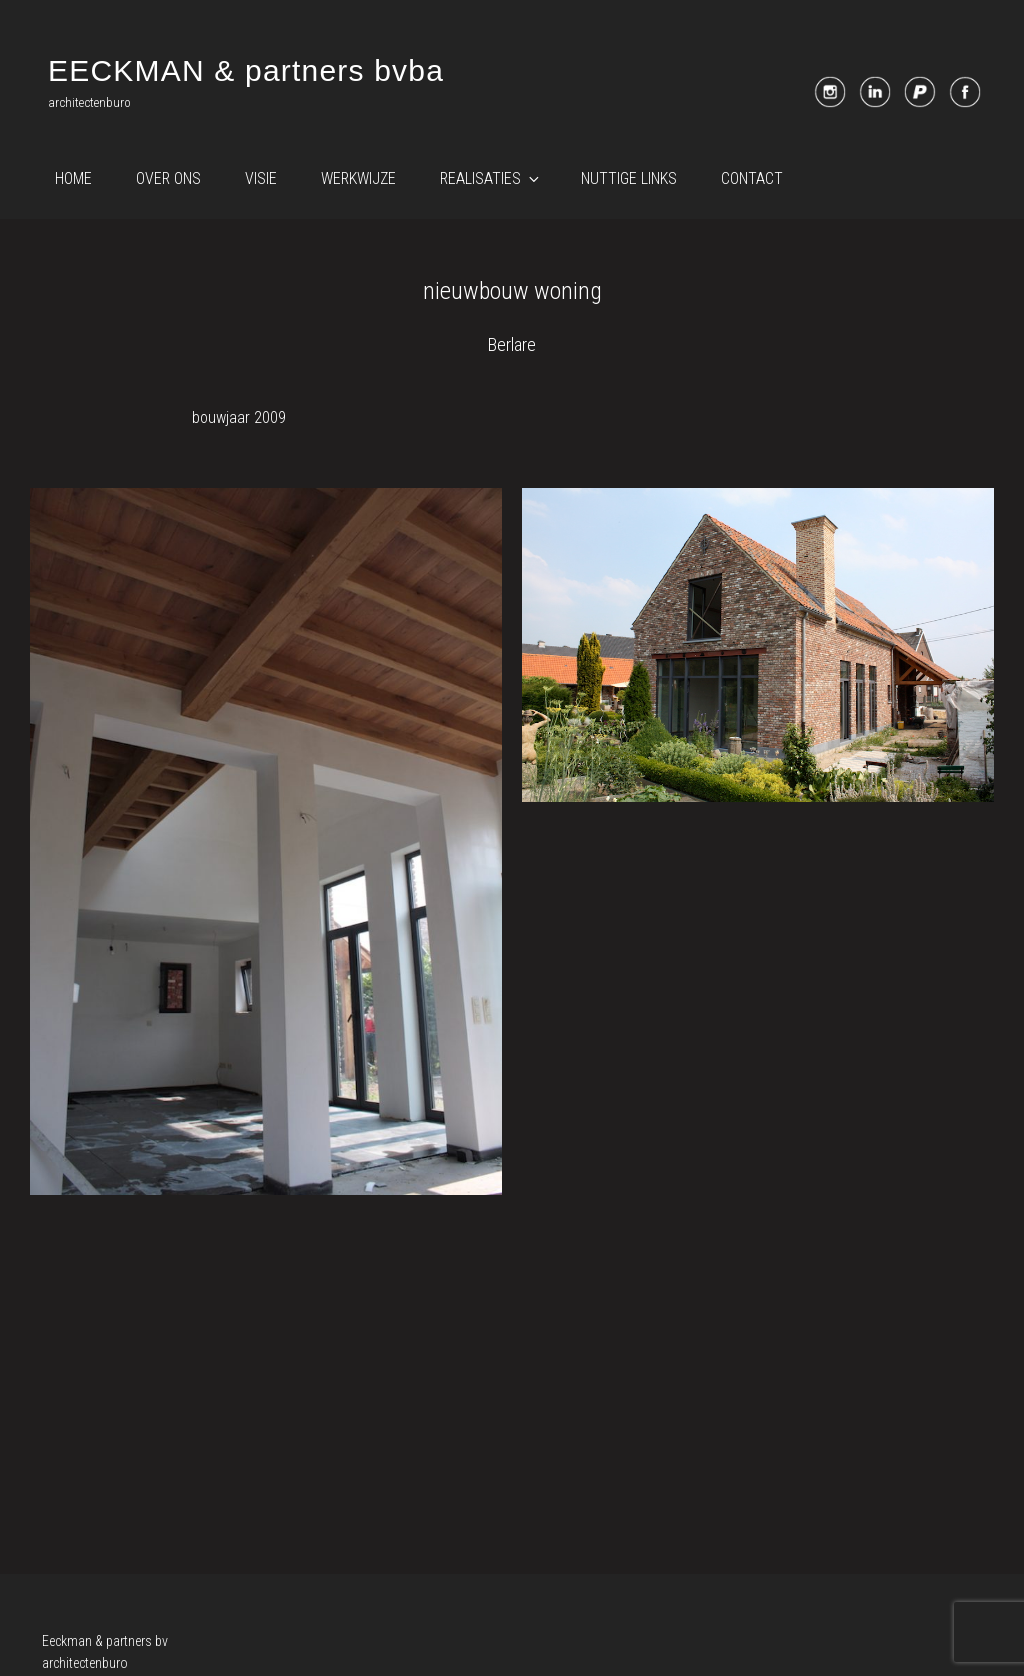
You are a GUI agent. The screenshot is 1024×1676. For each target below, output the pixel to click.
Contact (752, 178)
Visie (261, 178)
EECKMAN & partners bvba (246, 70)
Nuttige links (629, 178)
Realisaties (491, 178)
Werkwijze (358, 178)
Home (73, 178)
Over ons (168, 178)
